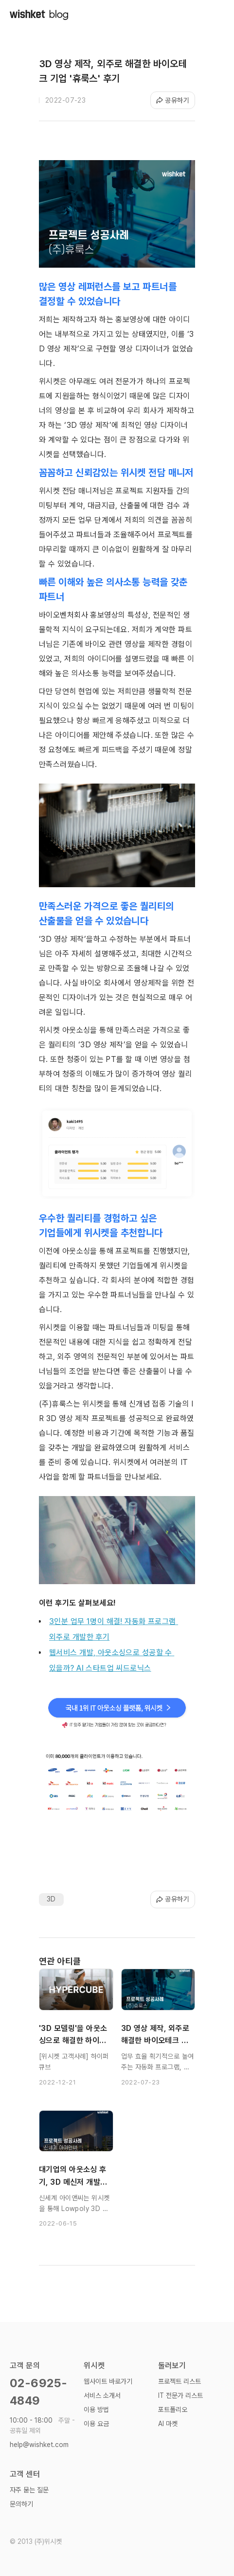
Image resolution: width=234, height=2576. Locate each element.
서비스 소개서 (102, 2395)
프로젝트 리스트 (179, 2381)
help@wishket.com (39, 2444)
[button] (214, 14)
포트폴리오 (172, 2409)
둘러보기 (172, 2365)
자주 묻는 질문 (29, 2490)
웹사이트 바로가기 (108, 2381)
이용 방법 (96, 2409)
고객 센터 (25, 2474)
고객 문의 (25, 2365)
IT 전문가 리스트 (180, 2395)
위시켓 (94, 2365)
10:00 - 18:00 (42, 2425)
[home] (39, 14)
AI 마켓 (168, 2424)
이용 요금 (96, 2424)
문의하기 (21, 2504)
